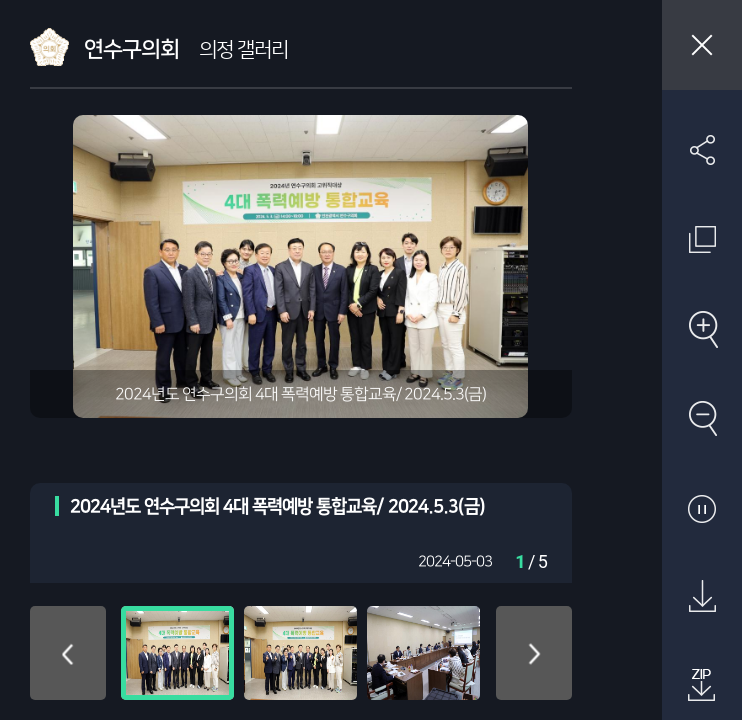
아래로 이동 (534, 653)
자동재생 (702, 508)
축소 (702, 418)
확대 (702, 329)
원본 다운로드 (702, 597)
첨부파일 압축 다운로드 (702, 686)
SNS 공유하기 (702, 150)
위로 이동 (68, 653)
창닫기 (702, 45)
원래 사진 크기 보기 (702, 239)
